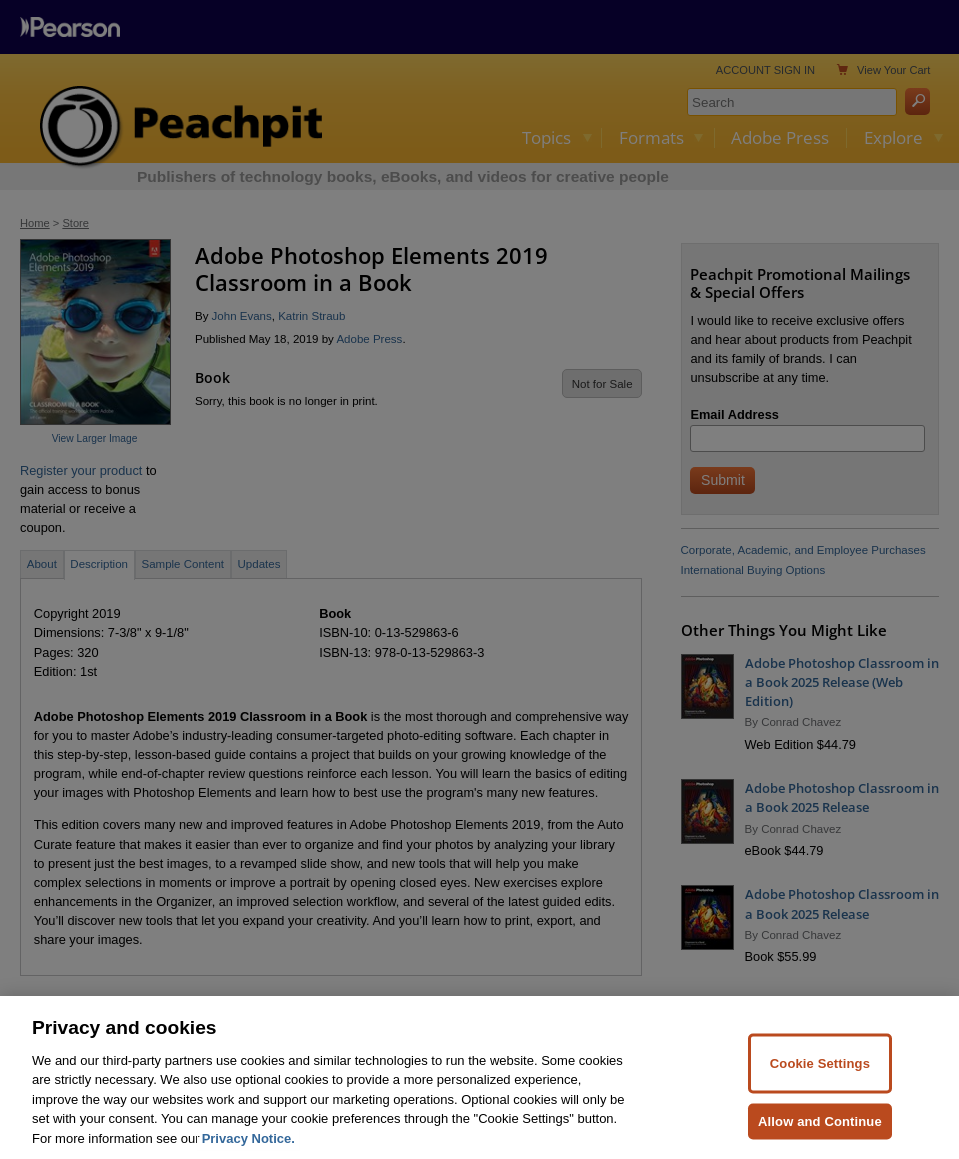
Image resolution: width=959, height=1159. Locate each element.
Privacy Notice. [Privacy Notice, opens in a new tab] (248, 1148)
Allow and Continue (820, 1130)
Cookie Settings (820, 1073)
